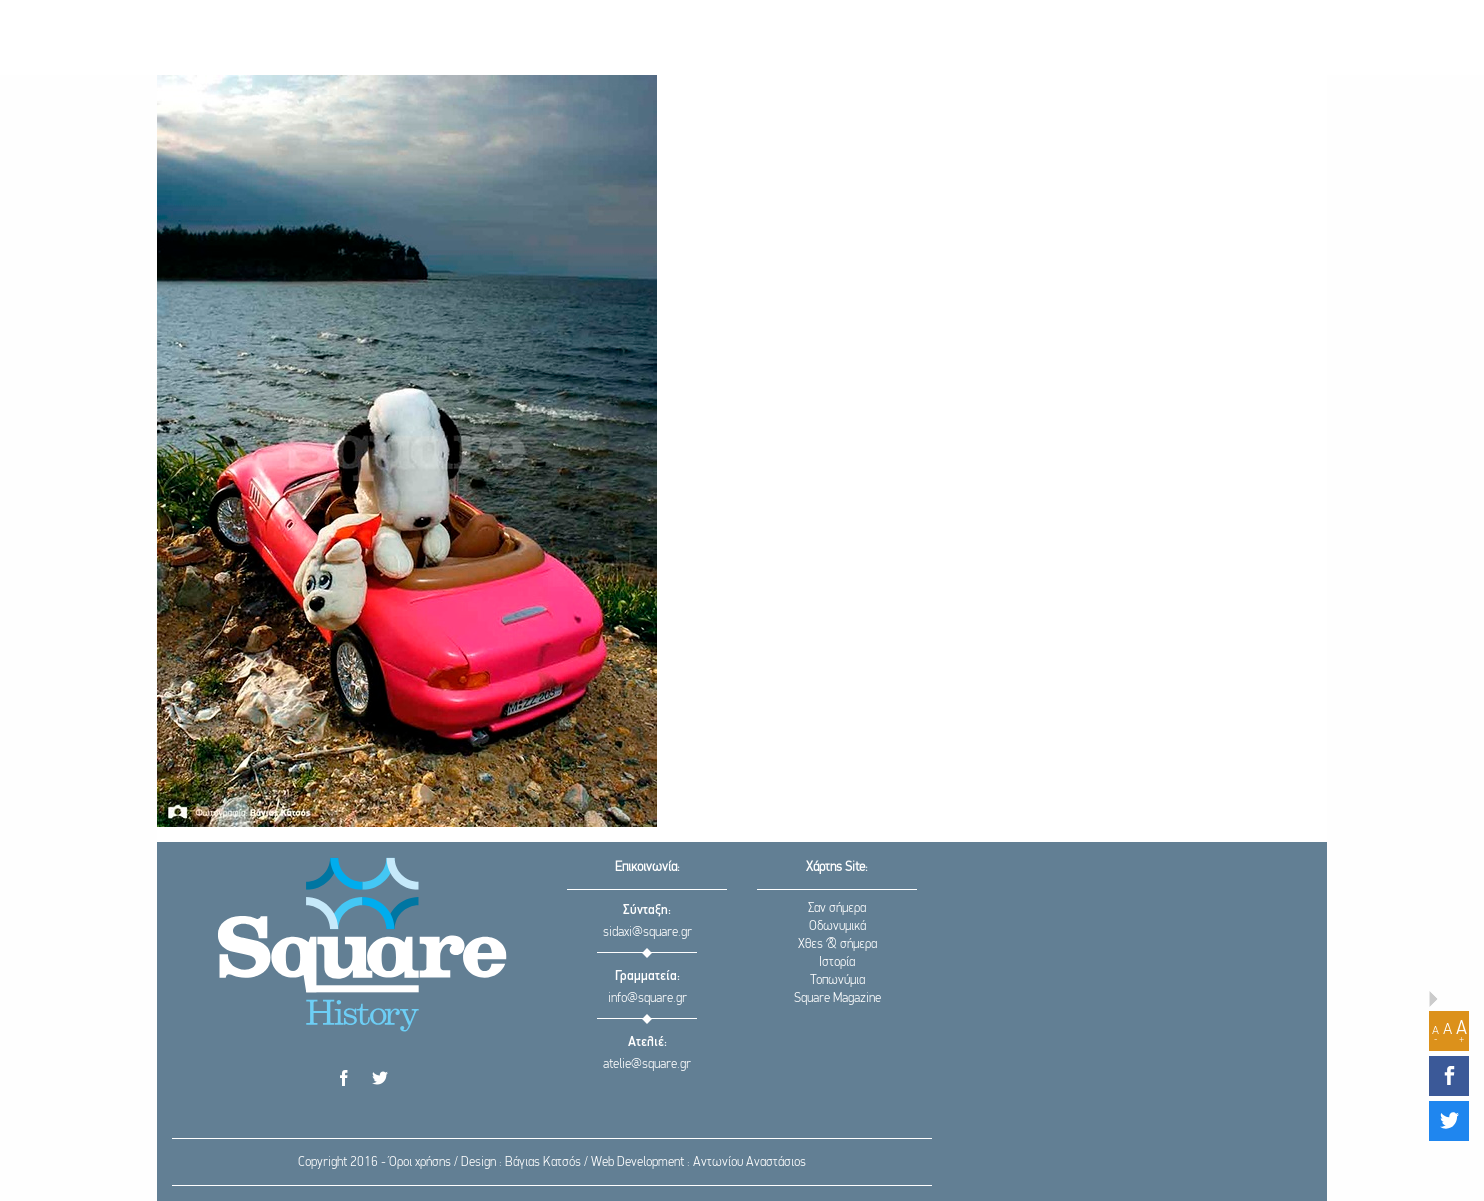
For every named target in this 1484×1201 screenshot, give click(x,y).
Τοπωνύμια (837, 980)
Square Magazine (837, 998)
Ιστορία (837, 962)
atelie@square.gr (647, 1064)
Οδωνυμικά (837, 926)
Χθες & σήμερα (837, 944)
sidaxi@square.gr (647, 932)
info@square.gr (647, 998)
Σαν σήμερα (837, 908)
